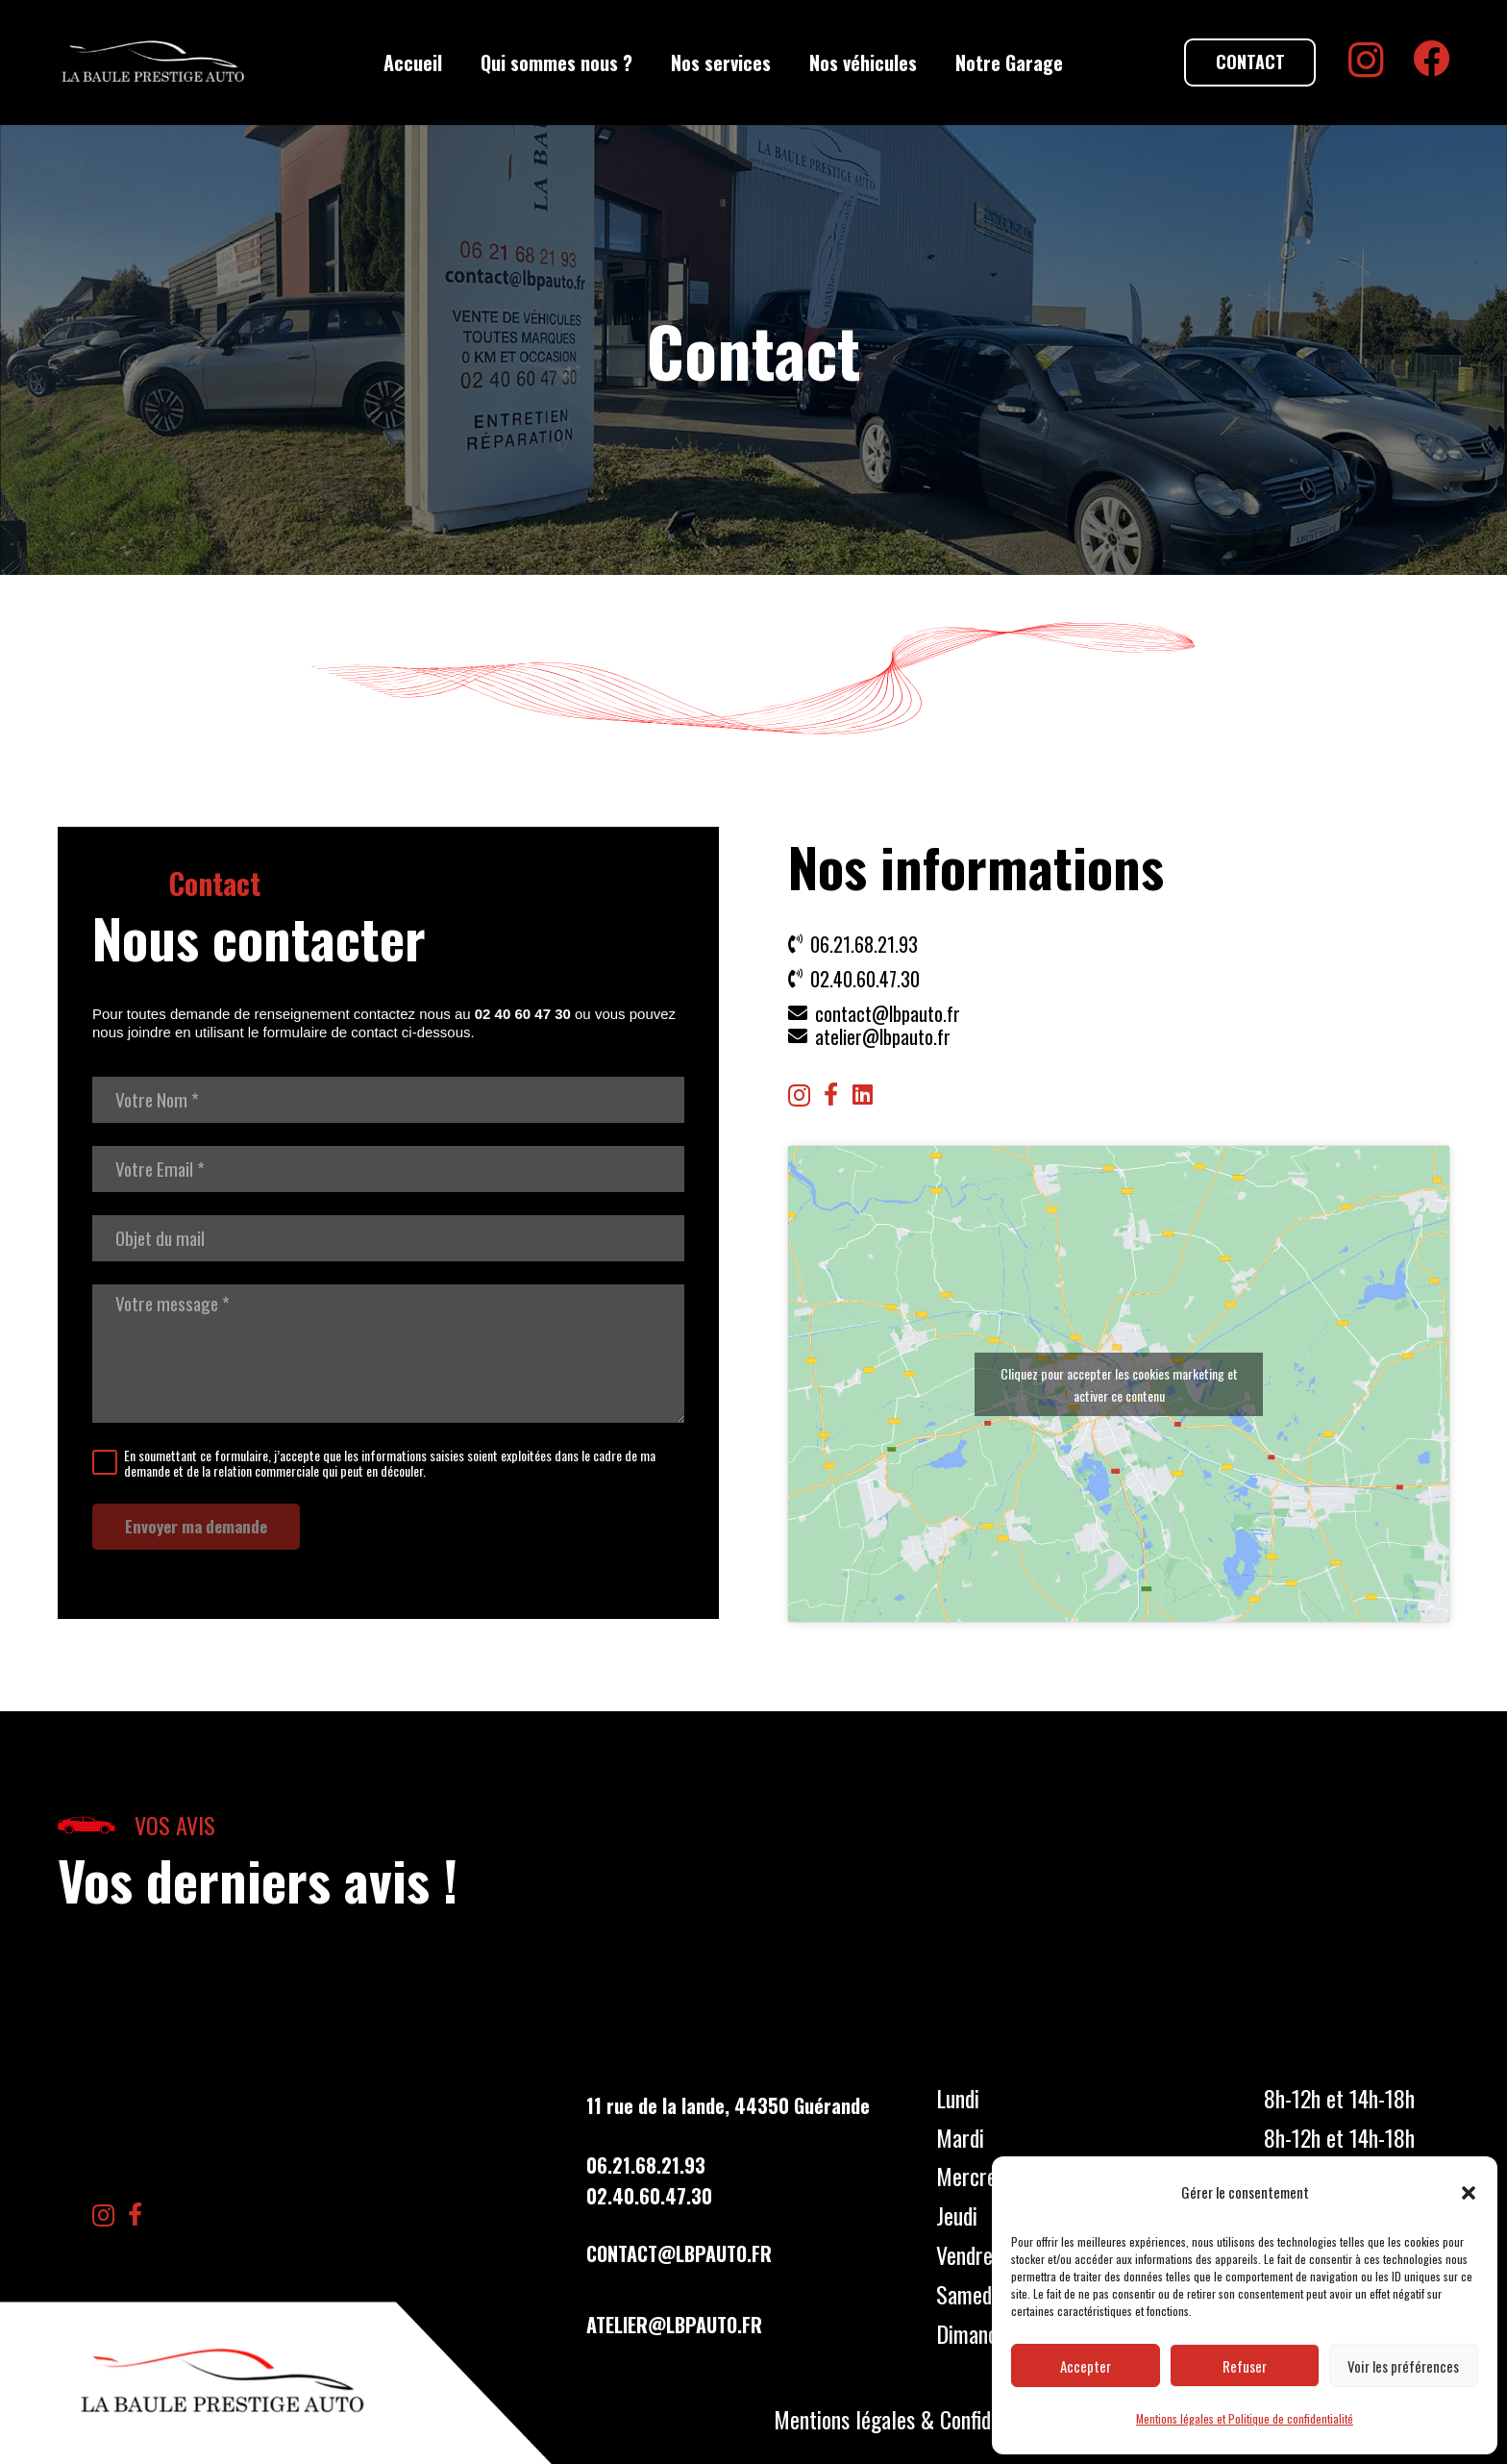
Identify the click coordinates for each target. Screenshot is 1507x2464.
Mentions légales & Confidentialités (921, 2419)
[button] (1468, 2193)
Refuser (1245, 2366)
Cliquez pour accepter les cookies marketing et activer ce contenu (1119, 1384)
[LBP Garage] (153, 62)
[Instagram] (1366, 60)
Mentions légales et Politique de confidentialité (1244, 2418)
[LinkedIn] (862, 1094)
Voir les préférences (1403, 2366)
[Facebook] (1431, 58)
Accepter (1085, 2366)
